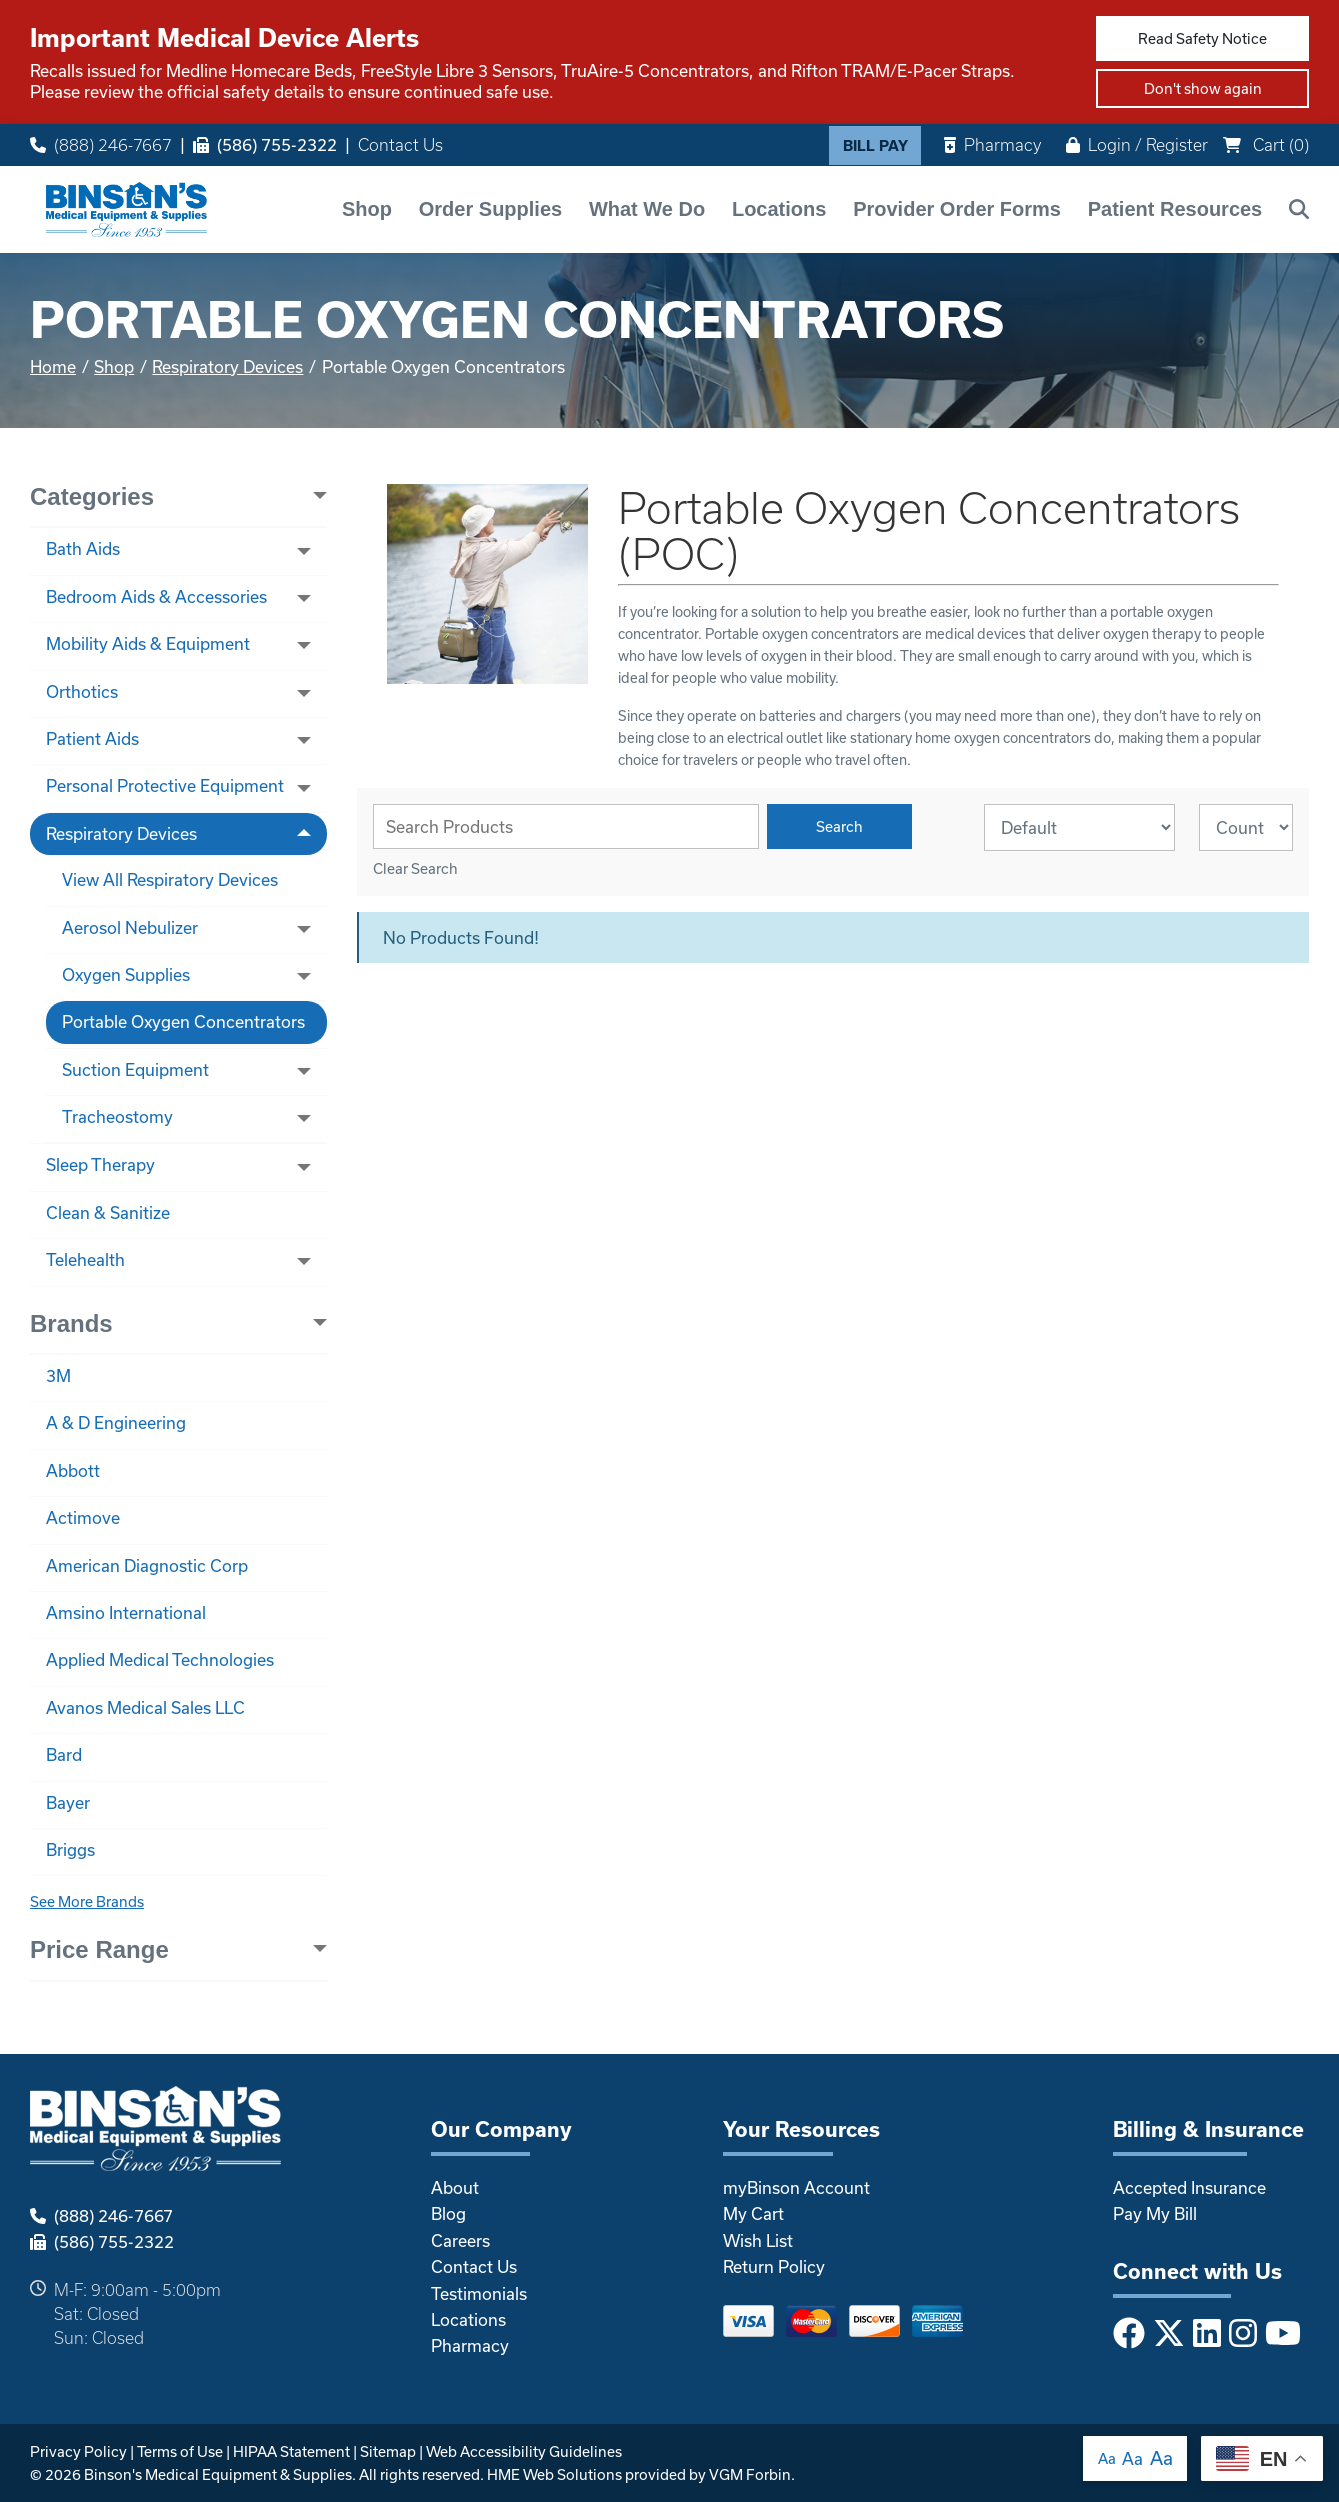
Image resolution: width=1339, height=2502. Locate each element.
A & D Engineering (116, 1422)
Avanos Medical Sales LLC (145, 1707)
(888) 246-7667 (101, 145)
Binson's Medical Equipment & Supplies (218, 2474)
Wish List (758, 2240)
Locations (779, 209)
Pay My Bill (1155, 2213)
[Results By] (1246, 827)
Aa (1107, 2458)
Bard (64, 1754)
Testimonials (479, 2293)
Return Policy (774, 2266)
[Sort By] (1079, 827)
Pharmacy (992, 144)
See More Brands (87, 1901)
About (455, 2187)
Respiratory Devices (227, 366)
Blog (448, 2213)
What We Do (647, 209)
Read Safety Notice (1202, 38)
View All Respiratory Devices (170, 879)
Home (53, 366)
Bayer (68, 1802)
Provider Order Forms (957, 209)
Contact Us (400, 145)
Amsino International (126, 1612)
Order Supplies (490, 209)
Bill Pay (875, 145)
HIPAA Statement (291, 2451)
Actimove (83, 1517)
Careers (460, 2240)
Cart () (1266, 144)
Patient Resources (1175, 209)
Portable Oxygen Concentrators (183, 1021)
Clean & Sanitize (108, 1212)
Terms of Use (180, 2451)
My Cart (753, 2213)
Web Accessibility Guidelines (524, 2451)
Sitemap (388, 2451)
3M (58, 1375)
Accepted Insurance (1189, 2187)
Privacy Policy (78, 2451)
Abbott (73, 1470)
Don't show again (1203, 88)
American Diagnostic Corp (147, 1565)
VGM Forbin (750, 2474)
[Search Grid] (566, 826)
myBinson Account (796, 2187)
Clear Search (415, 868)
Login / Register (1137, 144)
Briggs (70, 1849)
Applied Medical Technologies (160, 1659)
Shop (367, 209)
